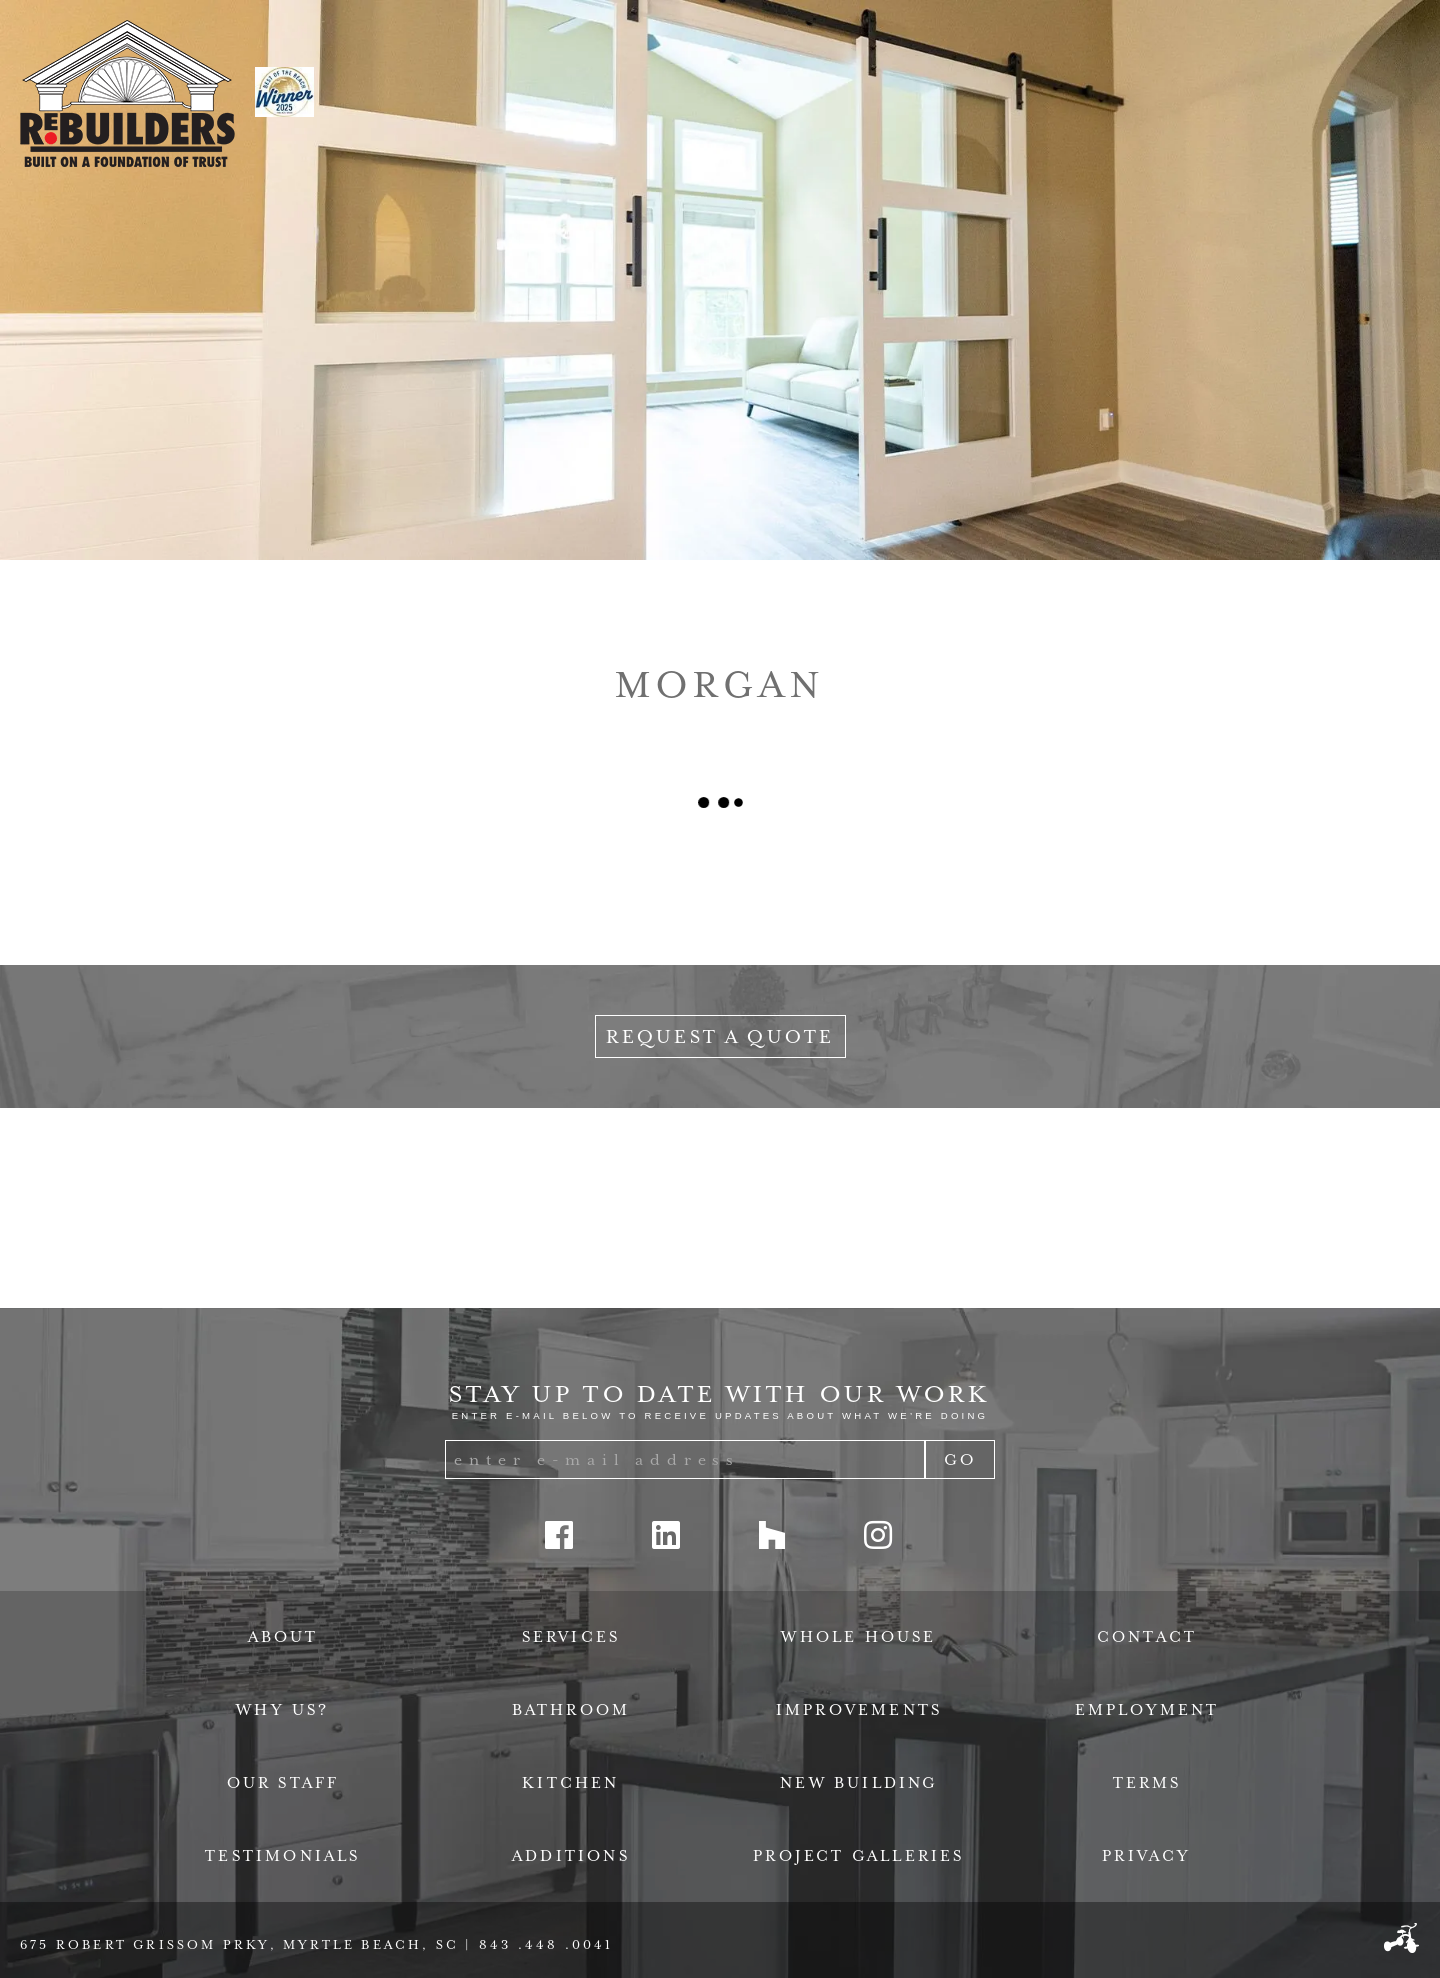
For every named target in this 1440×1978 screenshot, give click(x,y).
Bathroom (571, 1710)
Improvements (859, 1710)
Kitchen (570, 1783)
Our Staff (283, 1783)
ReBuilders (127, 93)
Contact (1147, 1637)
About (283, 1637)
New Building (858, 1783)
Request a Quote (720, 1036)
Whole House (858, 1637)
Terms (1147, 1783)
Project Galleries (858, 1856)
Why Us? (282, 1710)
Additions (571, 1856)
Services (571, 1637)
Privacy (1146, 1856)
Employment (1147, 1710)
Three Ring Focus (1401, 1938)
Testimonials (282, 1856)
